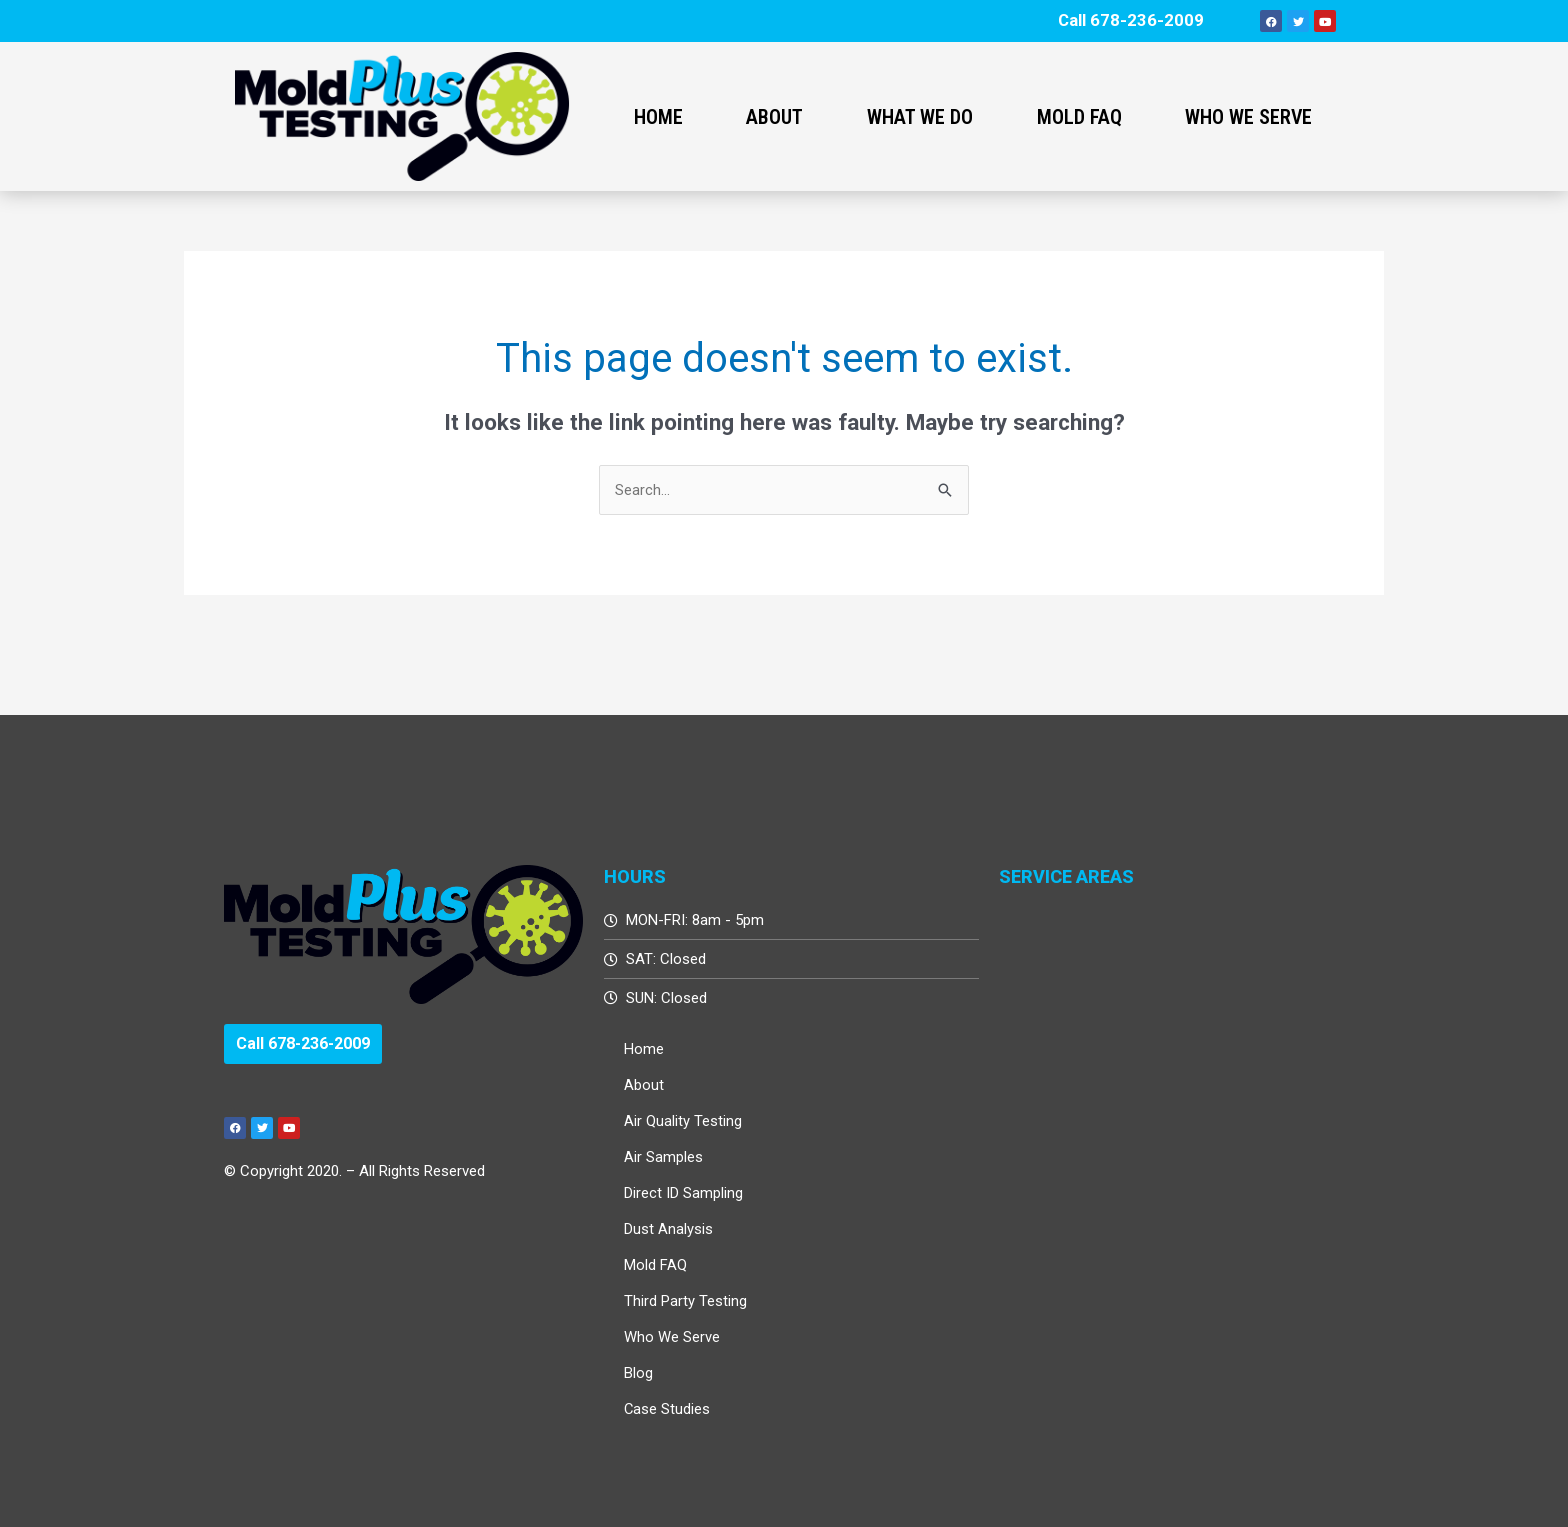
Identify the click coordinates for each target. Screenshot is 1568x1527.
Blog (638, 1373)
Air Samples (663, 1157)
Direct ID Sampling (683, 1193)
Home (658, 117)
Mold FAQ (1079, 117)
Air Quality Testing (683, 1121)
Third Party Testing (685, 1301)
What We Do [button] (920, 117)
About (644, 1085)
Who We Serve (1248, 117)
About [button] (774, 117)
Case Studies (667, 1409)
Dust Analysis (668, 1229)
